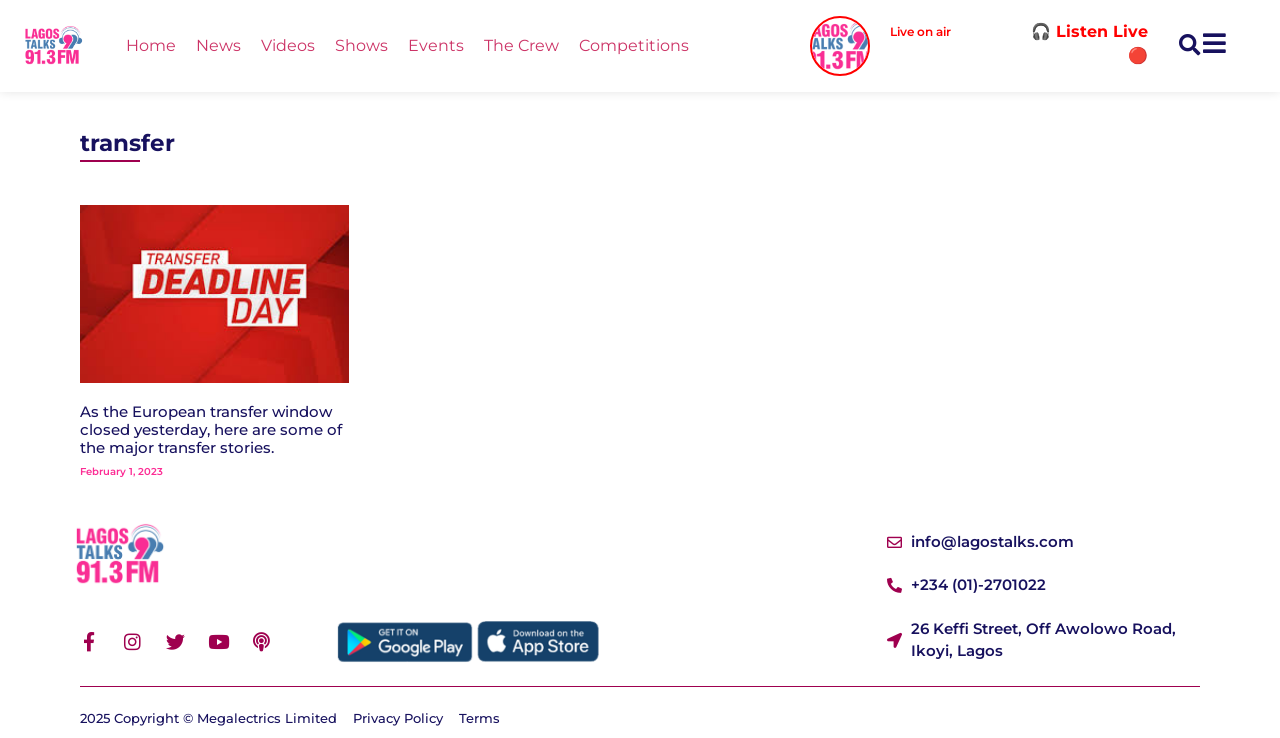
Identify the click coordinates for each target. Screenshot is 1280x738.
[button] (1189, 46)
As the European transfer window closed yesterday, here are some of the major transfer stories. (211, 429)
